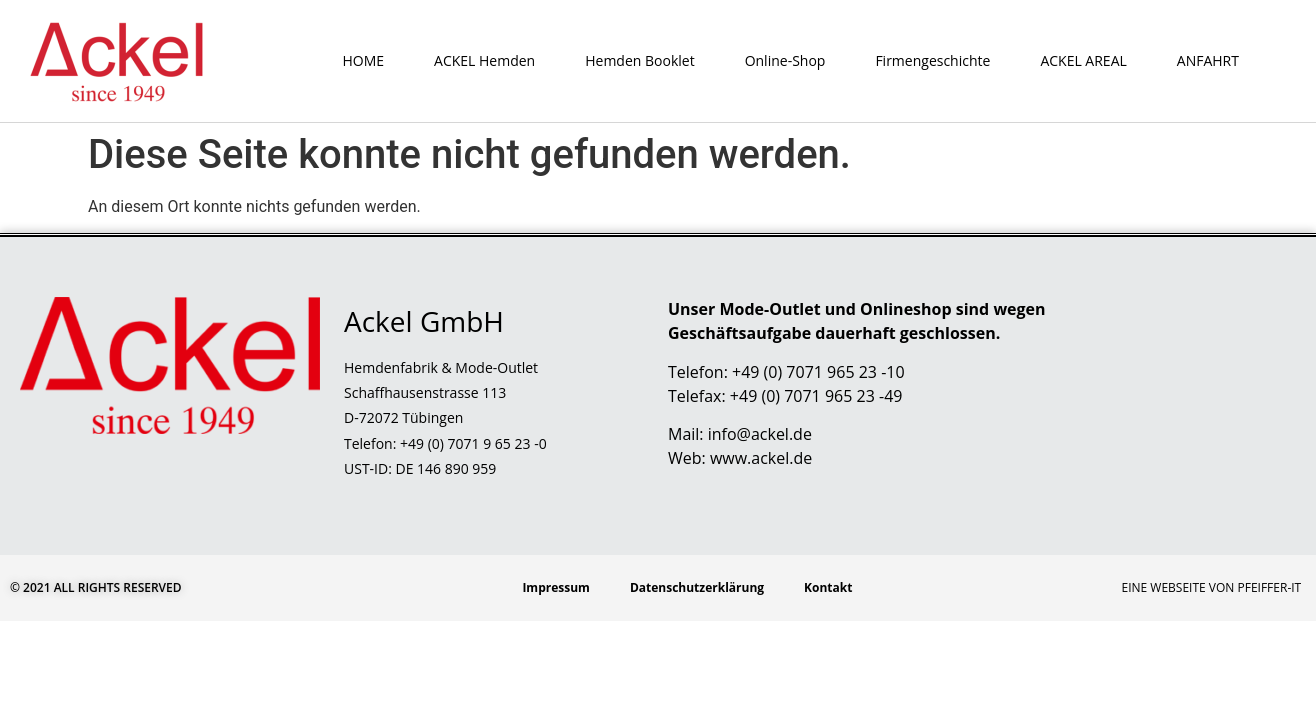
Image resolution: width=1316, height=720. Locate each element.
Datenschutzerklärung (697, 587)
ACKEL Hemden (484, 60)
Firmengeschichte (932, 60)
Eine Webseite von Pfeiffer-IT (1212, 587)
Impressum (556, 587)
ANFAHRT (1208, 60)
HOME (363, 60)
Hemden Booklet (639, 60)
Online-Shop (785, 60)
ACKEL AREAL (1083, 60)
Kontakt (828, 587)
